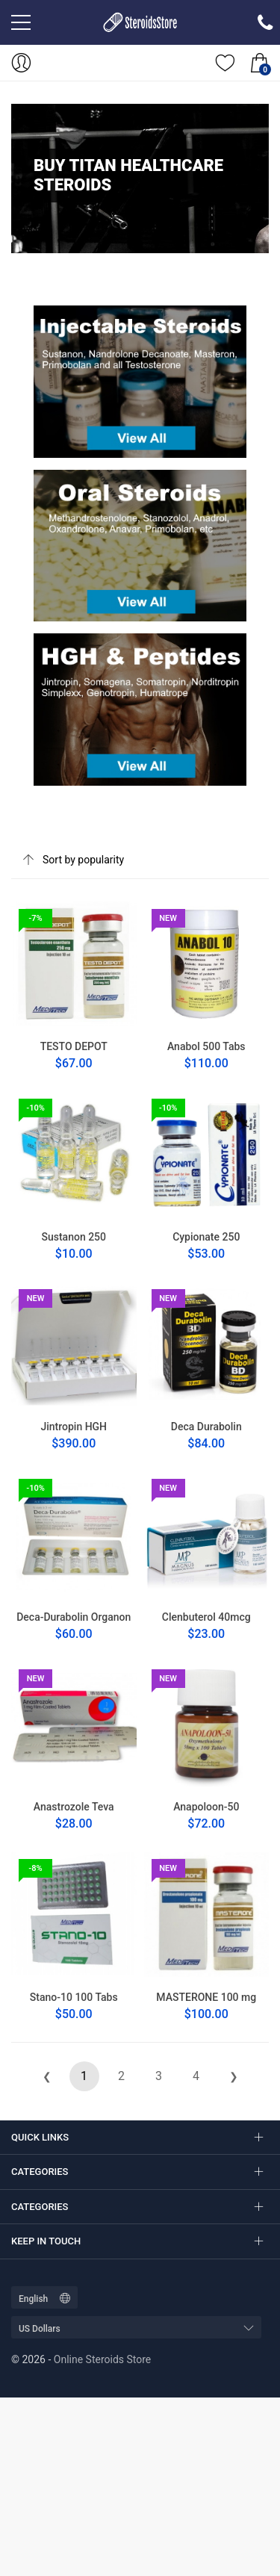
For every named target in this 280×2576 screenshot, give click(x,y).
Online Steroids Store (102, 2359)
